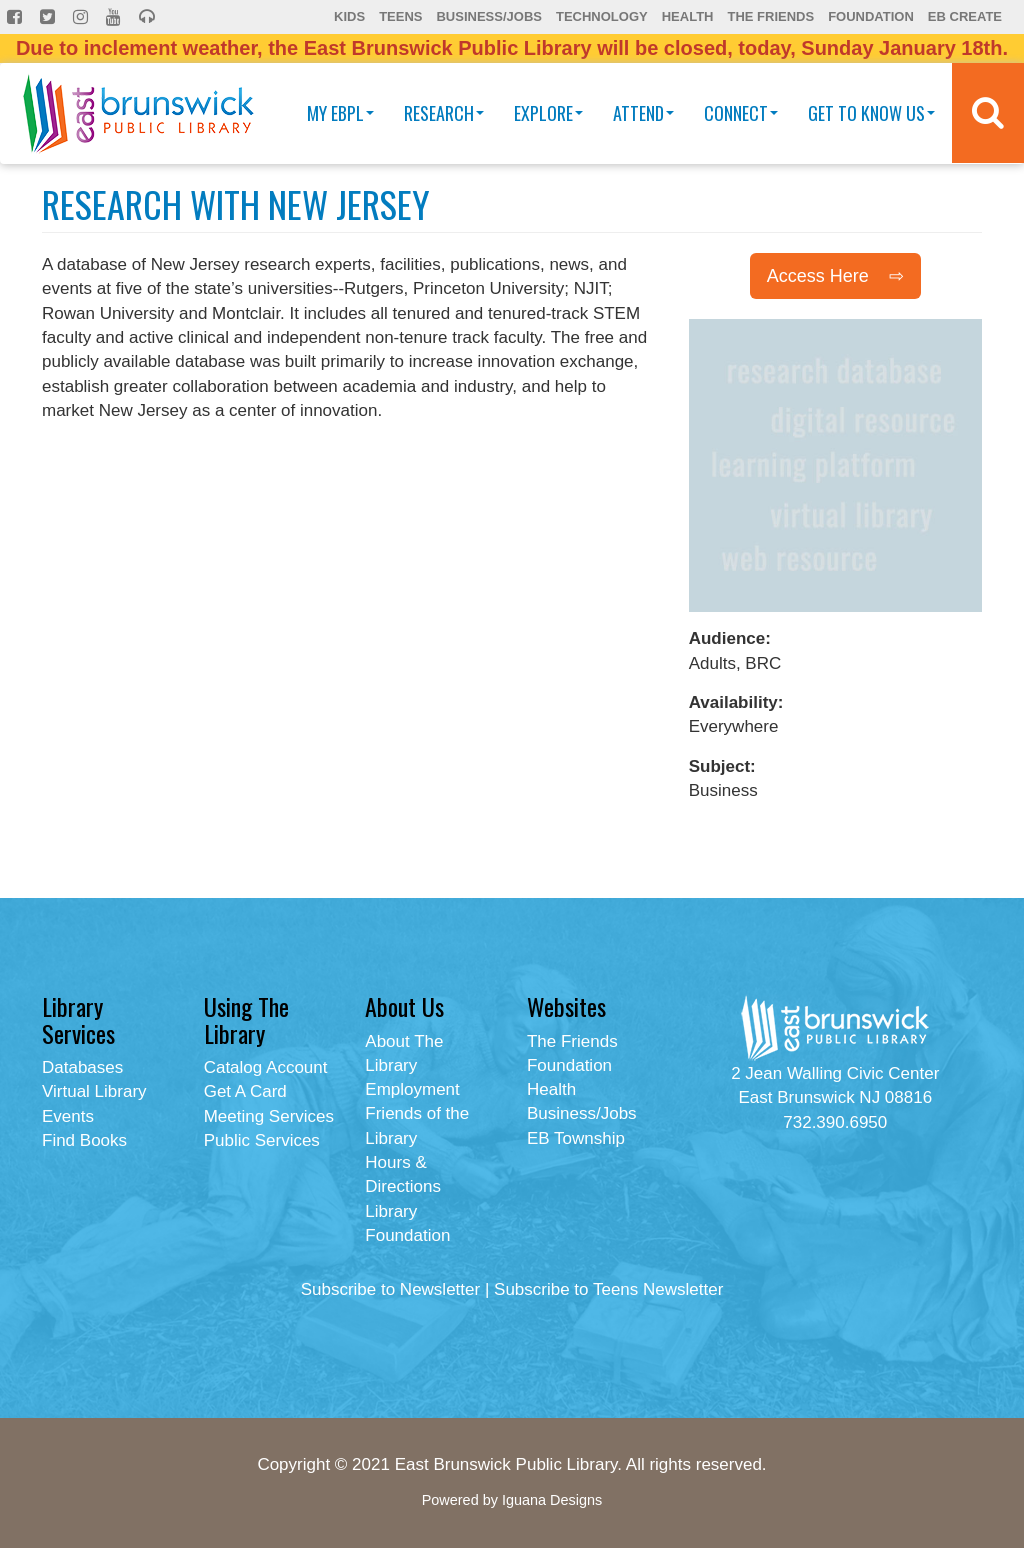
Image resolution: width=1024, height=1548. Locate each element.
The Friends (770, 16)
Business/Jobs (488, 16)
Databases (82, 1067)
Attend (643, 113)
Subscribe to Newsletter (391, 1289)
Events (68, 1116)
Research (444, 113)
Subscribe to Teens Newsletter (608, 1289)
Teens (400, 16)
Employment (412, 1089)
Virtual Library (94, 1091)
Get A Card (245, 1091)
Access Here (818, 276)
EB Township (576, 1138)
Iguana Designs (552, 1500)
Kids (349, 16)
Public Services (262, 1140)
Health (688, 16)
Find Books (84, 1140)
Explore (548, 113)
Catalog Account (266, 1067)
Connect (741, 113)
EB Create (965, 16)
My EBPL (340, 113)
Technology (602, 16)
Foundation (871, 16)
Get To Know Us (871, 113)
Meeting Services (269, 1116)
